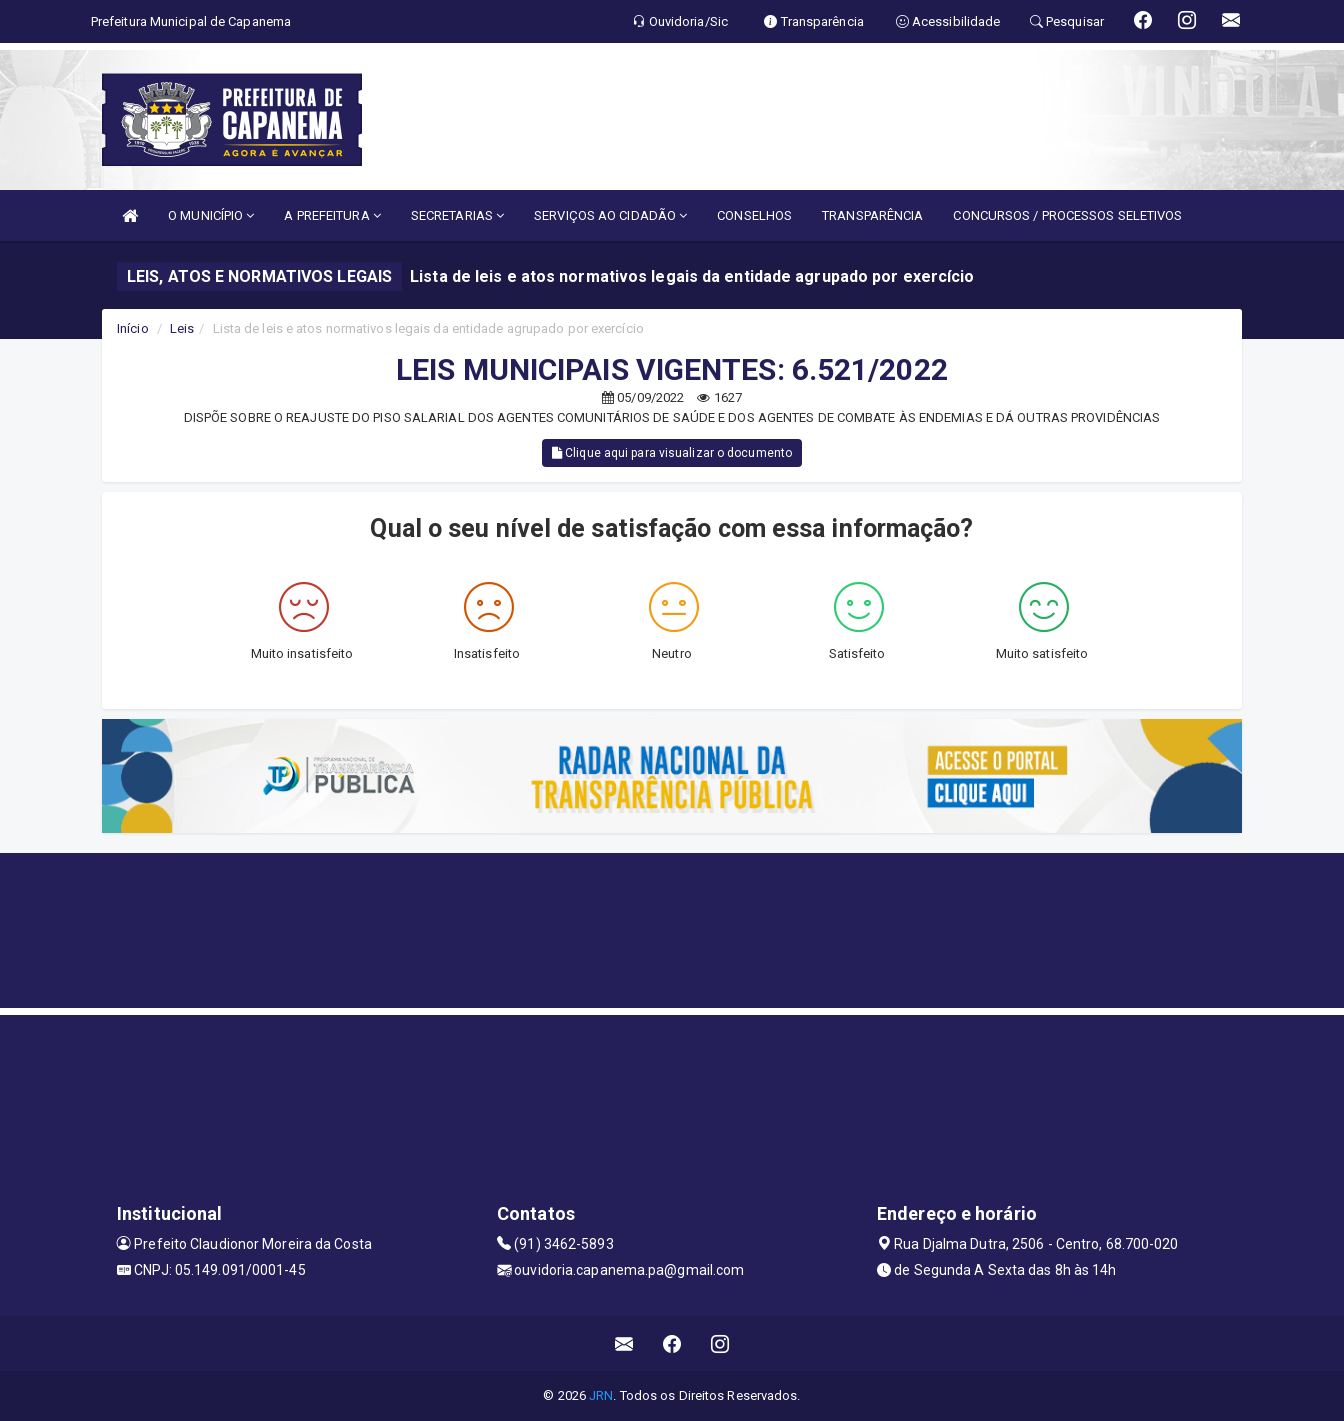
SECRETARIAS (457, 215)
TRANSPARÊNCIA (872, 215)
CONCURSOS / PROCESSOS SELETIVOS (1067, 215)
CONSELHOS (754, 215)
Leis (182, 328)
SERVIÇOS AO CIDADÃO (610, 215)
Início (133, 328)
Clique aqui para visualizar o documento (672, 453)
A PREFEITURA (332, 215)
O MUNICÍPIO (211, 215)
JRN (601, 1395)
